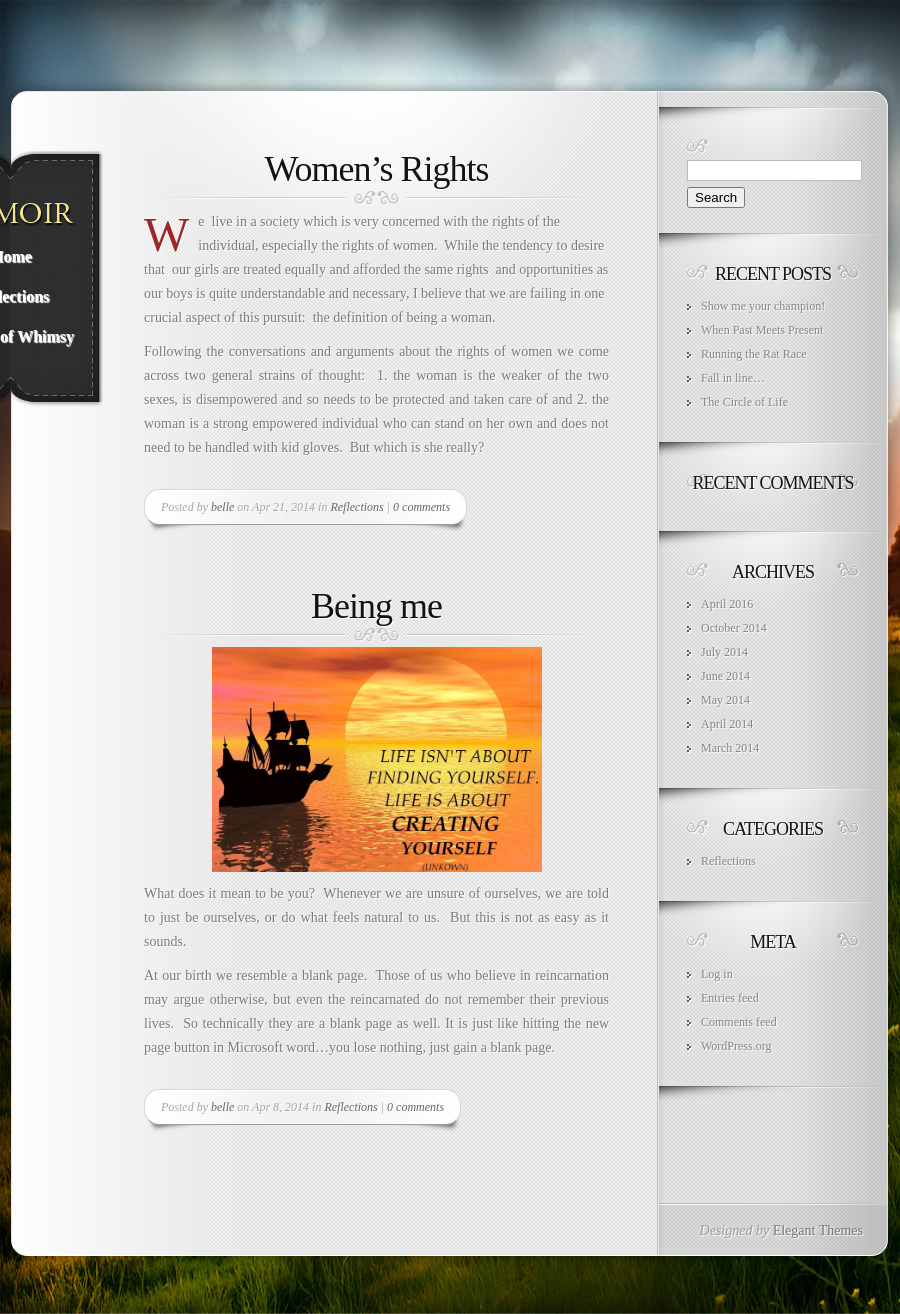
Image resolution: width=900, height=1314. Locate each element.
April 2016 (727, 604)
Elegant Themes (818, 1230)
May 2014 (725, 700)
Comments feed (739, 1022)
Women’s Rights (376, 169)
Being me (376, 606)
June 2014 (725, 676)
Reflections (356, 507)
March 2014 (730, 748)
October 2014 (734, 628)
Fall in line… (733, 378)
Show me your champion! (763, 306)
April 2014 (727, 724)
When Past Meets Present (762, 330)
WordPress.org (736, 1046)
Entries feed (730, 998)
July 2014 (724, 652)
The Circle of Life (744, 402)
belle (222, 507)
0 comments (421, 507)
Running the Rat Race (754, 354)
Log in (717, 974)
